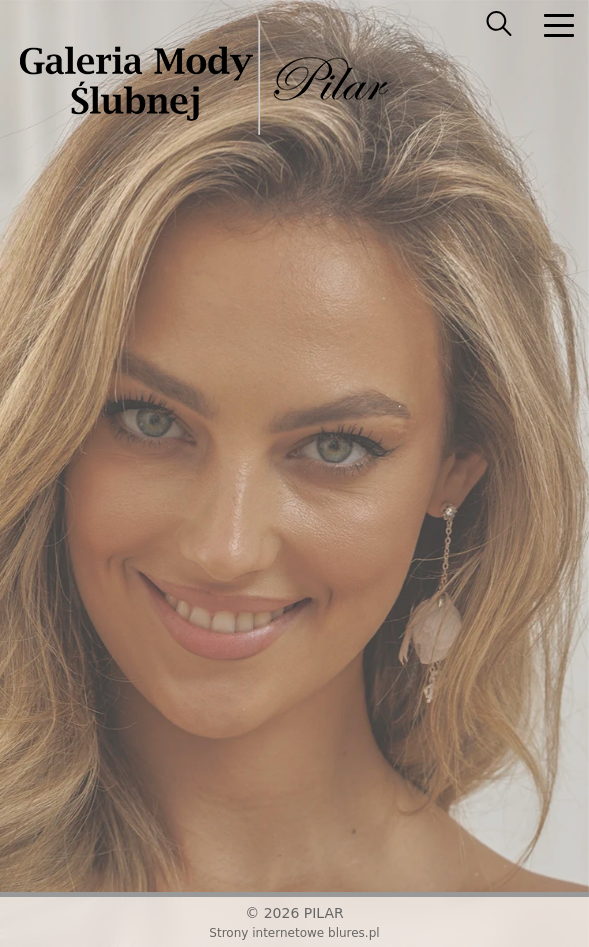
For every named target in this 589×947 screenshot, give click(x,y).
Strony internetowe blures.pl (294, 933)
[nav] (559, 25)
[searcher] (499, 25)
